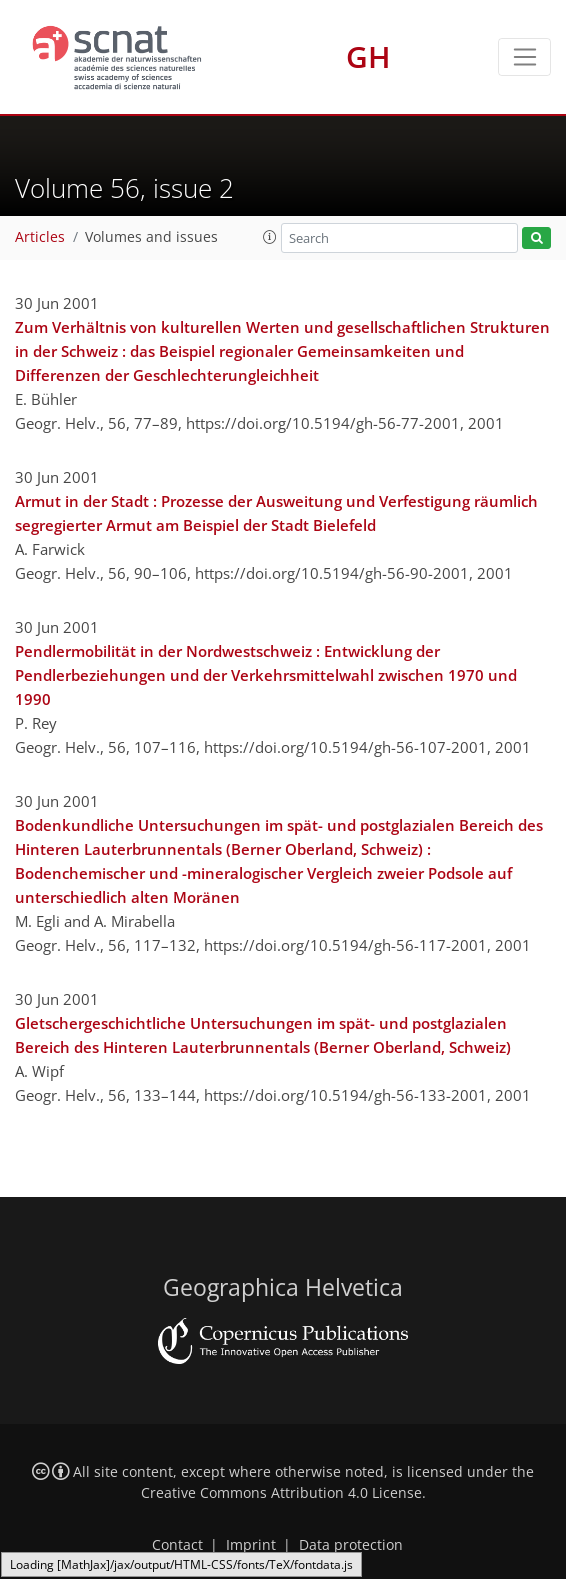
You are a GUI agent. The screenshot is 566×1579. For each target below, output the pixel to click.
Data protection (351, 1545)
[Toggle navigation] (524, 57)
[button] (270, 237)
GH (368, 56)
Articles (40, 237)
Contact (177, 1545)
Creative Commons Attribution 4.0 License (281, 1493)
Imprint (251, 1545)
